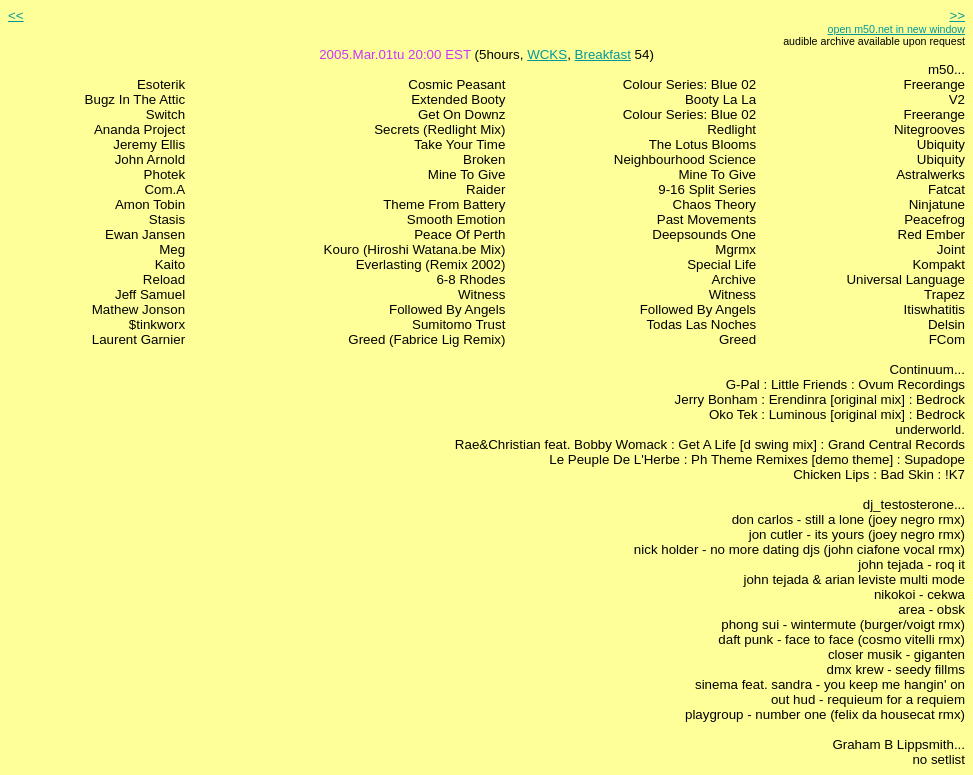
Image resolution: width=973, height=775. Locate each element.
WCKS (547, 54)
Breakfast (603, 54)
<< (16, 15)
